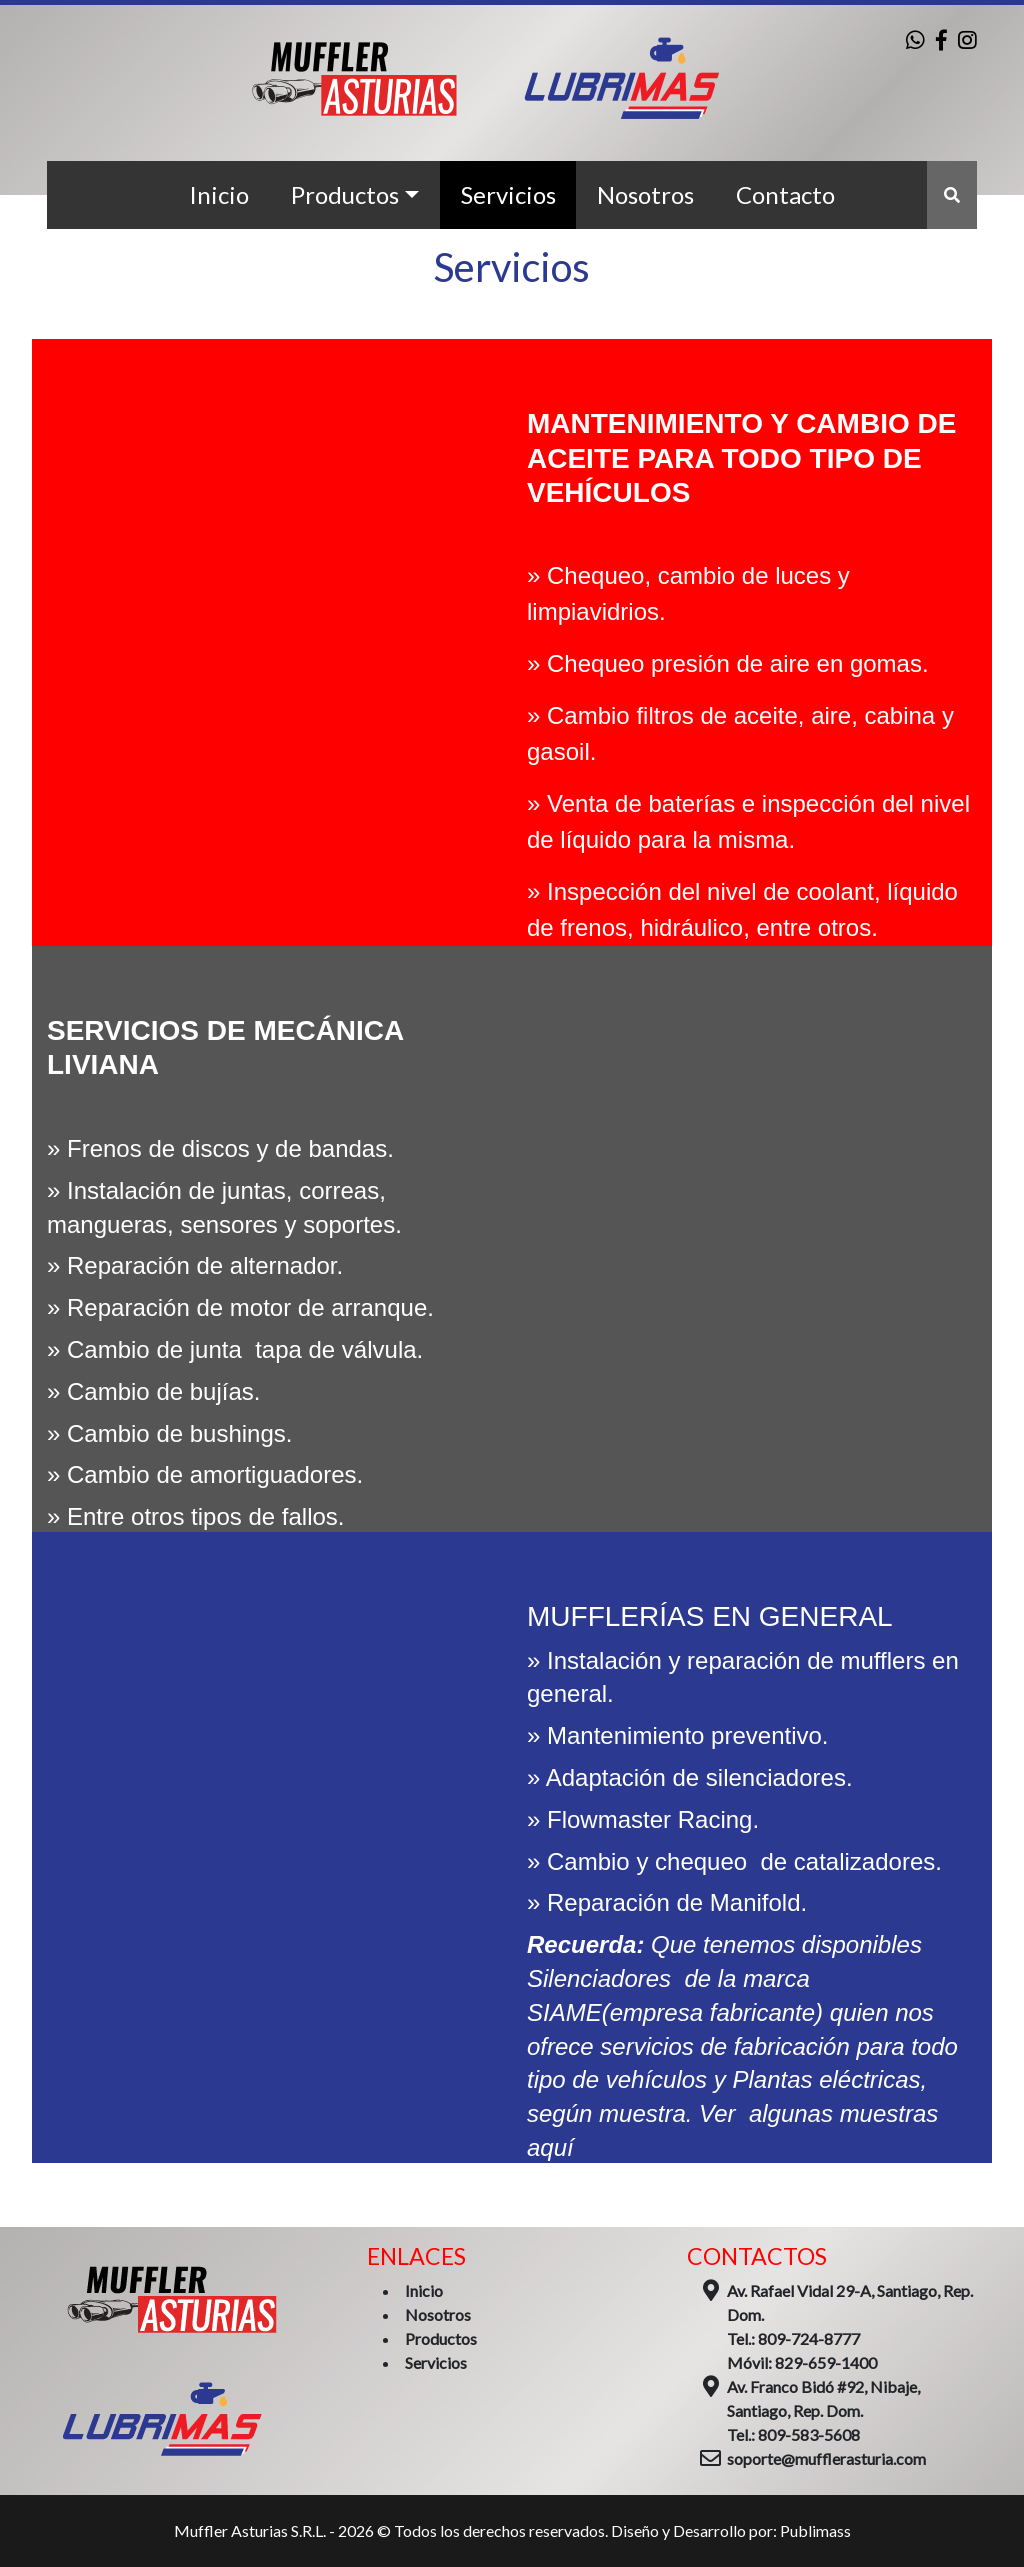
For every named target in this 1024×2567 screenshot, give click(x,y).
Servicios (508, 194)
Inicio (219, 194)
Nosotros (645, 194)
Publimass (815, 2530)
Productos (345, 194)
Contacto (785, 194)
